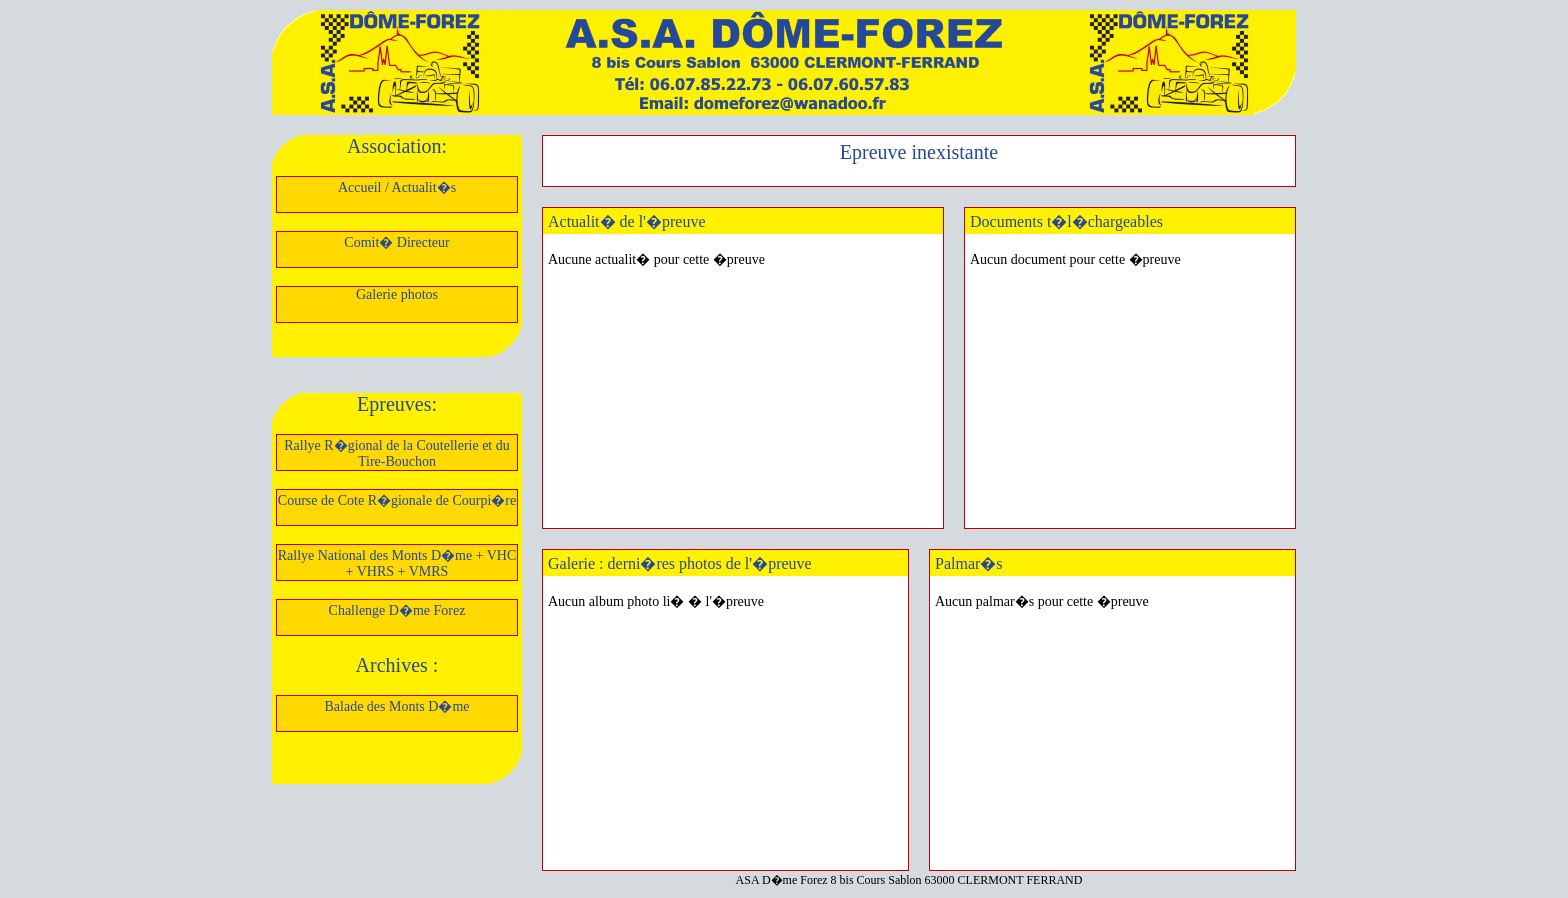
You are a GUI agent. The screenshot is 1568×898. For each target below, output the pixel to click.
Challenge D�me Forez (397, 610)
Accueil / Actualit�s (397, 187)
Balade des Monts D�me (396, 706)
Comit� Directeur (396, 242)
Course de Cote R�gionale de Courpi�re (397, 500)
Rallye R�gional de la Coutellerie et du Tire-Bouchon (397, 453)
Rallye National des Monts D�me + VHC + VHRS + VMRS (397, 563)
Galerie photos (397, 294)
